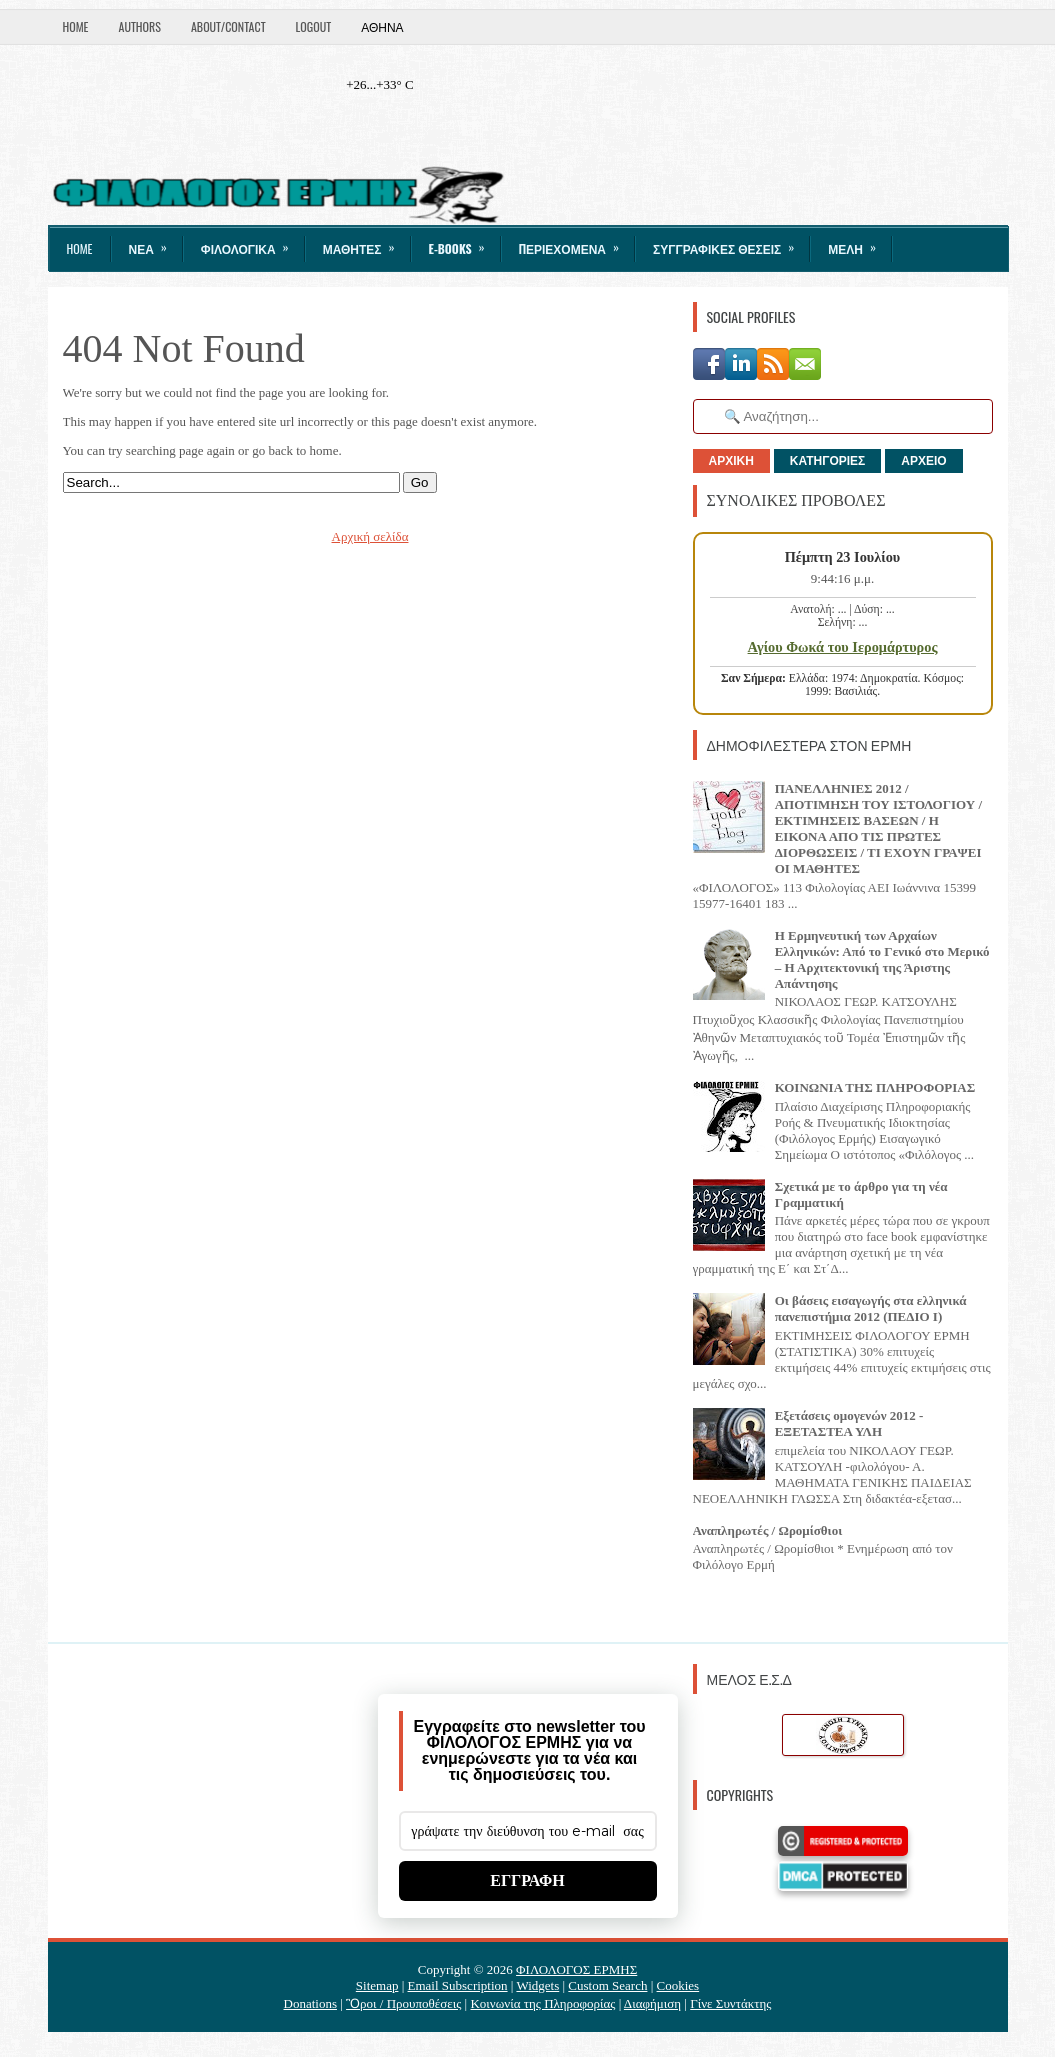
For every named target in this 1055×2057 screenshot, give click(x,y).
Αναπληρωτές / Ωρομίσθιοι (768, 1530)
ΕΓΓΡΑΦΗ (527, 1880)
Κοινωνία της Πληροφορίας (542, 2003)
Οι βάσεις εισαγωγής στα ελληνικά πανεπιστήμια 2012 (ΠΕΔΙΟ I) (871, 1308)
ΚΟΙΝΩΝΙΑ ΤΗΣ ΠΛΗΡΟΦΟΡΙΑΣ (875, 1087)
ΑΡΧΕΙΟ (923, 461)
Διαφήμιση (652, 2003)
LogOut (314, 26)
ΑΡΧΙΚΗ (731, 461)
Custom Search (607, 1985)
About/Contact (228, 26)
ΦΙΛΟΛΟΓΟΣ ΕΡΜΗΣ (576, 1969)
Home (76, 26)
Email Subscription (458, 1985)
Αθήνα (382, 26)
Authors (140, 26)
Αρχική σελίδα (370, 536)
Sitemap (377, 1985)
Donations (310, 2003)
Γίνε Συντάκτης (730, 2003)
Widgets (537, 1985)
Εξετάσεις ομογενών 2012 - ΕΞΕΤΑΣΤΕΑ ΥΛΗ (849, 1423)
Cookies (678, 1985)
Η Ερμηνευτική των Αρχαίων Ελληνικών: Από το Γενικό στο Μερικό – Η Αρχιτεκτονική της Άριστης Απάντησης (882, 959)
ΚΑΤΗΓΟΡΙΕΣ (827, 461)
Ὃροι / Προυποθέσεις (403, 2003)
